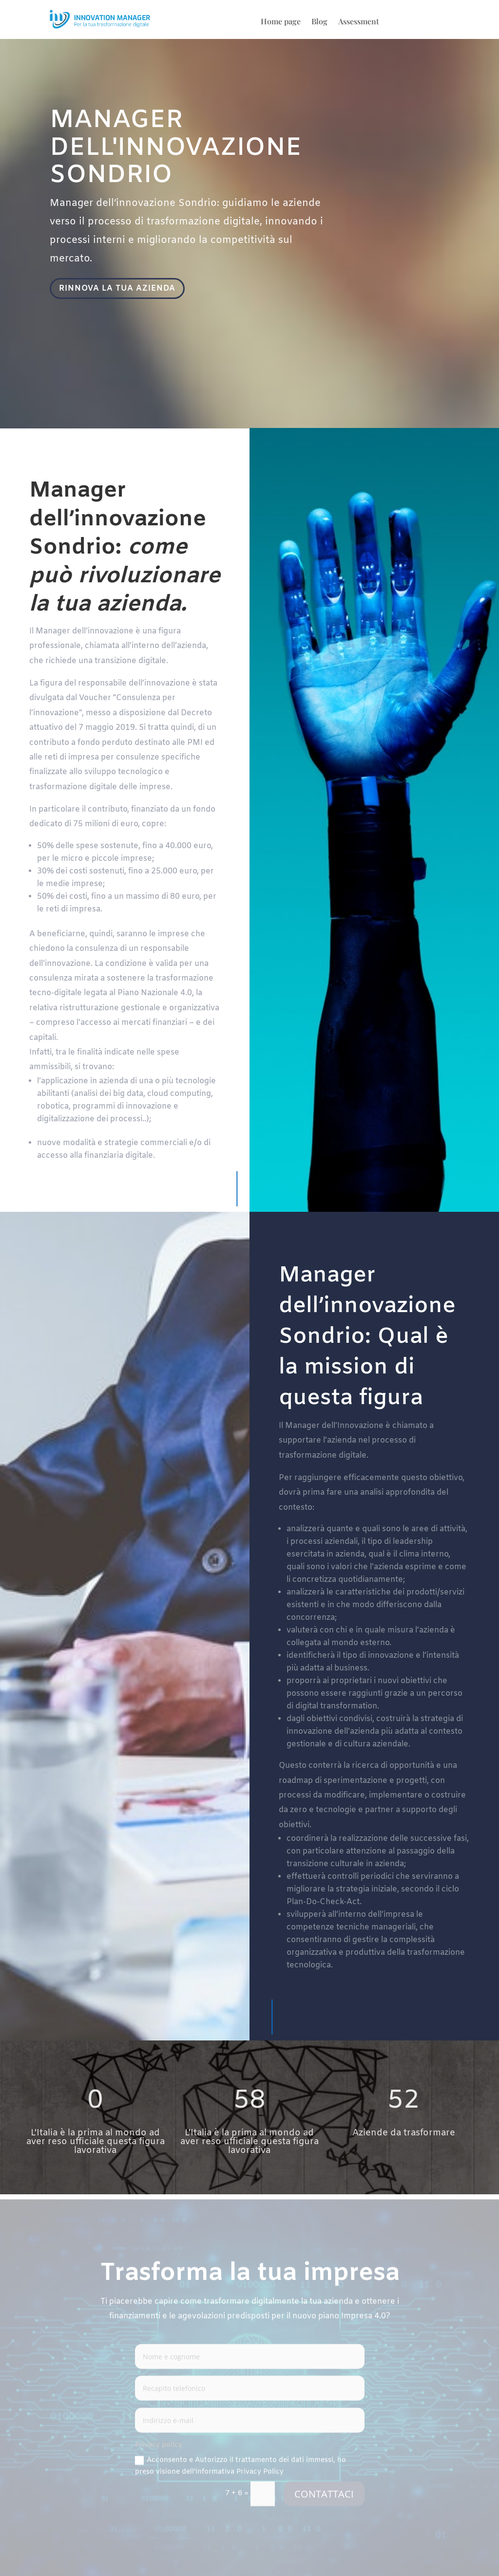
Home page (281, 22)
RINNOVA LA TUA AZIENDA (119, 289)
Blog (319, 22)
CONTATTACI (324, 2495)
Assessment (358, 22)
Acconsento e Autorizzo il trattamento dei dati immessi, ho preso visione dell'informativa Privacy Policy (240, 2468)
